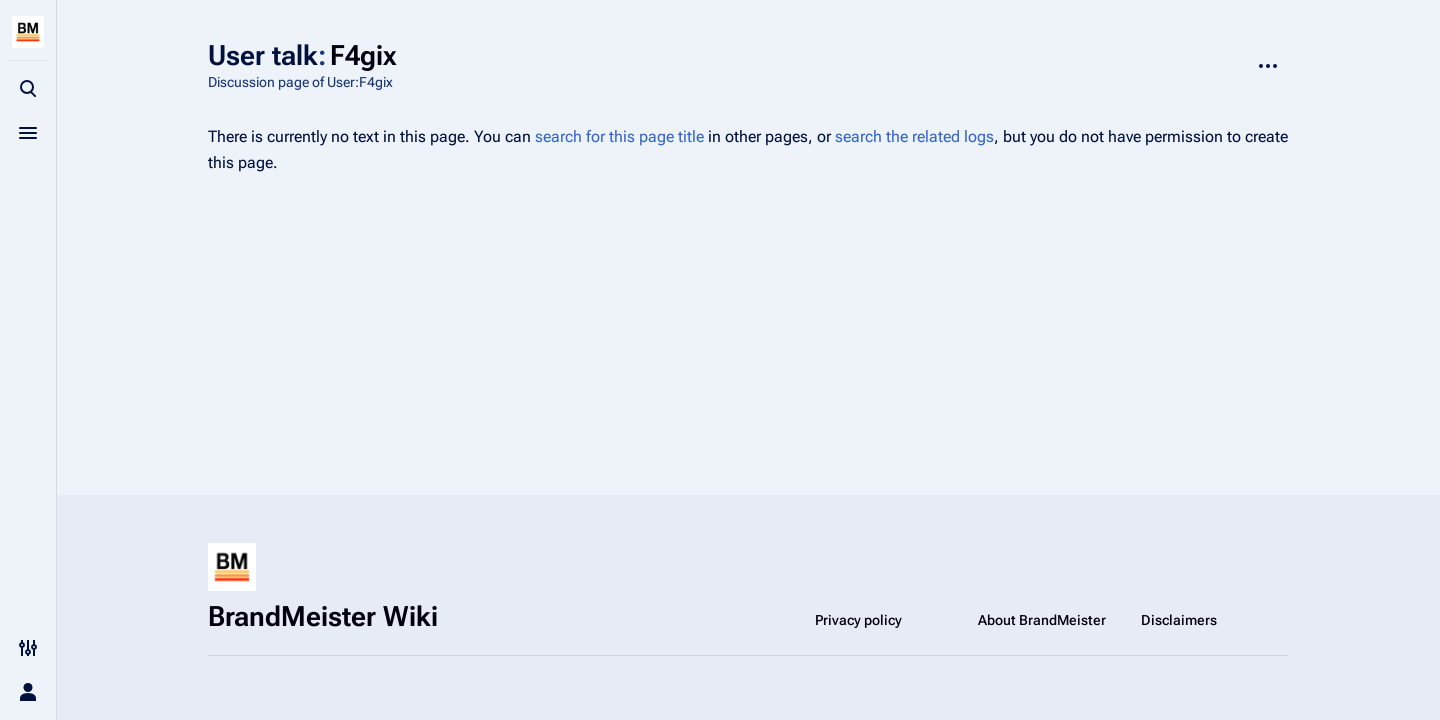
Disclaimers (1179, 620)
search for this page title (619, 136)
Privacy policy (858, 620)
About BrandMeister (1042, 620)
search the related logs (914, 136)
